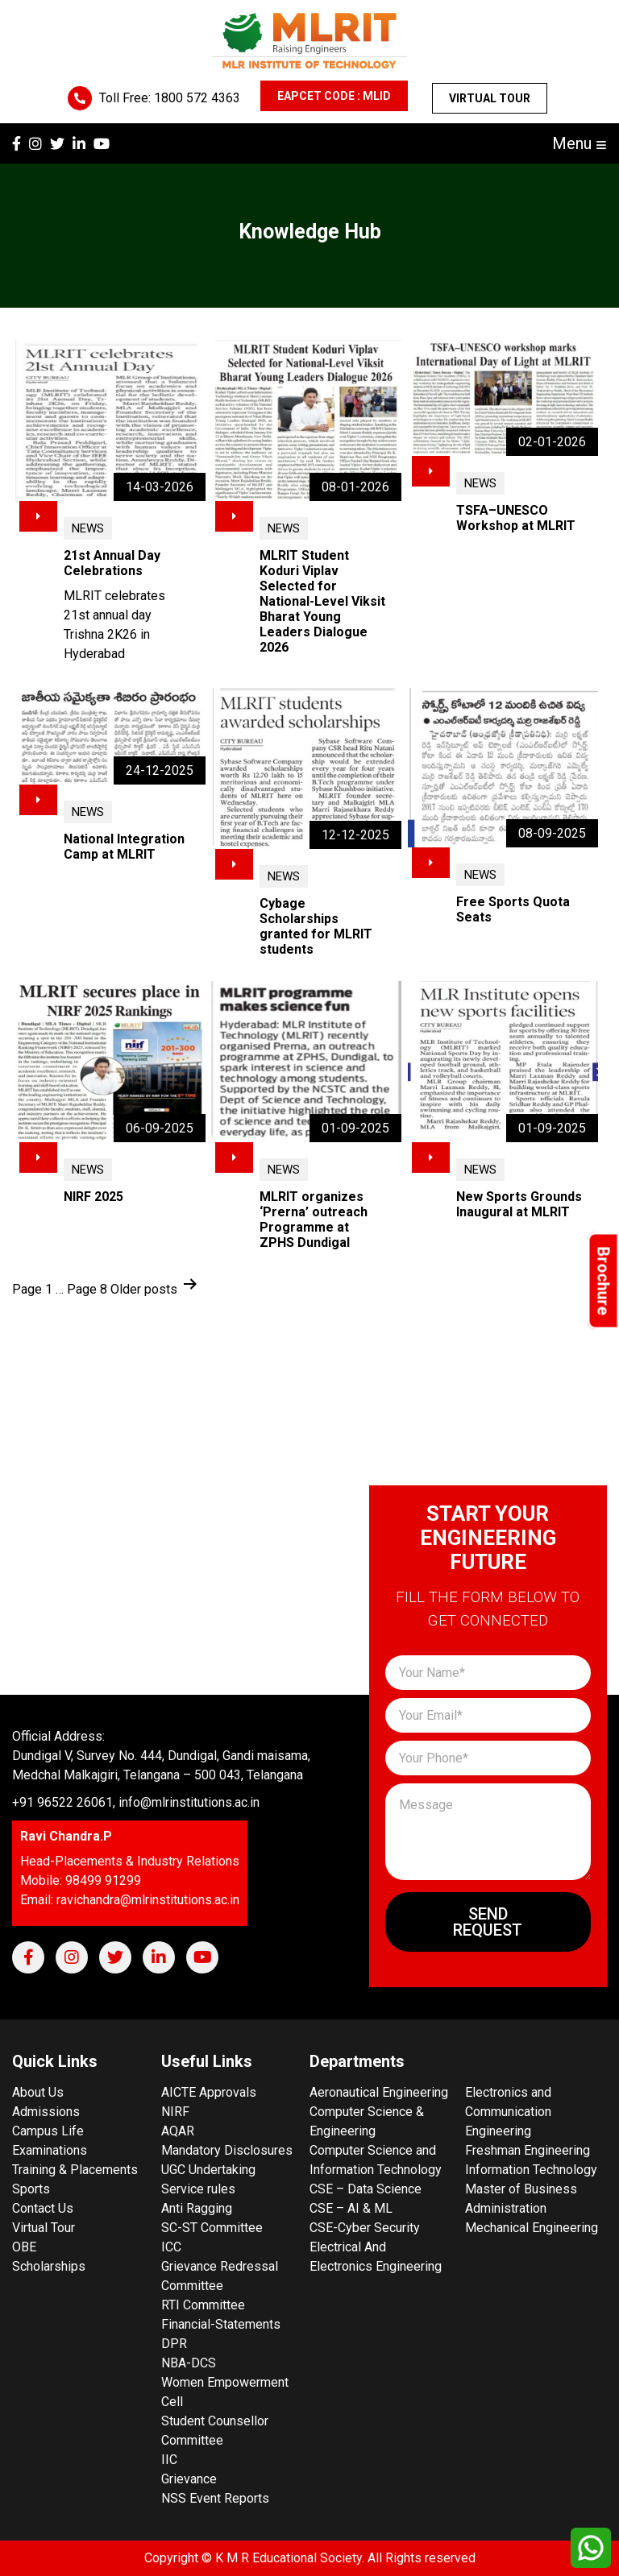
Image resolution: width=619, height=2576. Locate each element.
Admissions (46, 2111)
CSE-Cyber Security (365, 2227)
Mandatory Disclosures (227, 2150)
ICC (171, 2247)
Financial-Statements (220, 2324)
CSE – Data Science (366, 2189)
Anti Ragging (196, 2208)
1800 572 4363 (197, 98)
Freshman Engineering (527, 2150)
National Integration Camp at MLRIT (124, 846)
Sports (31, 2189)
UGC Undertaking (208, 2169)
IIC (169, 2459)
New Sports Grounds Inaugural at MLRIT (519, 1204)
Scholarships (48, 2266)
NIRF (175, 2111)
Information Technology (531, 2169)
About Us (38, 2092)
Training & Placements (75, 2169)
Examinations (49, 2150)
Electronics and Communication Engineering (508, 2112)
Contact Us (42, 2208)
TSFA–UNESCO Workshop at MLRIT (515, 518)
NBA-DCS (188, 2363)
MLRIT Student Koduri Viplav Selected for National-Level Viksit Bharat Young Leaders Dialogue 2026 (322, 601)
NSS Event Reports (215, 2498)
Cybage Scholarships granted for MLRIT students (316, 926)
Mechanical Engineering (531, 2227)
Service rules (198, 2189)
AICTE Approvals (208, 2092)
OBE (24, 2247)
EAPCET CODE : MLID (334, 95)
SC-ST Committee (212, 2227)
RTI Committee (203, 2305)
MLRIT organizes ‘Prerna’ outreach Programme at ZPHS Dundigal (314, 1219)
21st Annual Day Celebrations (112, 563)
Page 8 (87, 1289)
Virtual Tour (489, 98)
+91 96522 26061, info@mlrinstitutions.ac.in (136, 1802)
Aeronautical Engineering (379, 2092)
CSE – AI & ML (351, 2208)
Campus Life (48, 2131)
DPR (174, 2343)
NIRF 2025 (93, 1196)
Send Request (487, 1922)
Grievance (189, 2479)
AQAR (177, 2131)
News (88, 528)
